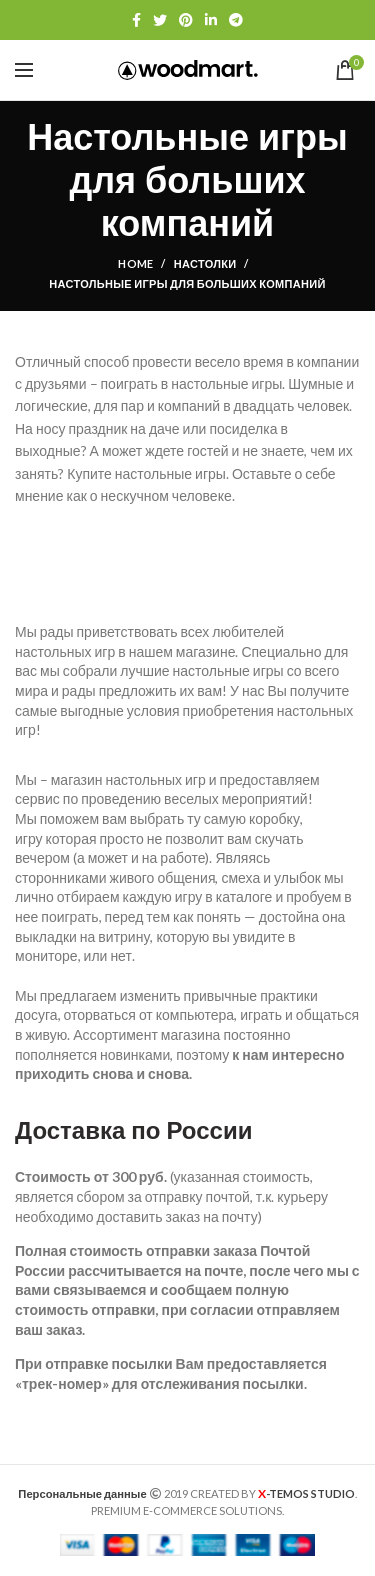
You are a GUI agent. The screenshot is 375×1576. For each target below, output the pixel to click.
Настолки (205, 263)
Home (135, 263)
